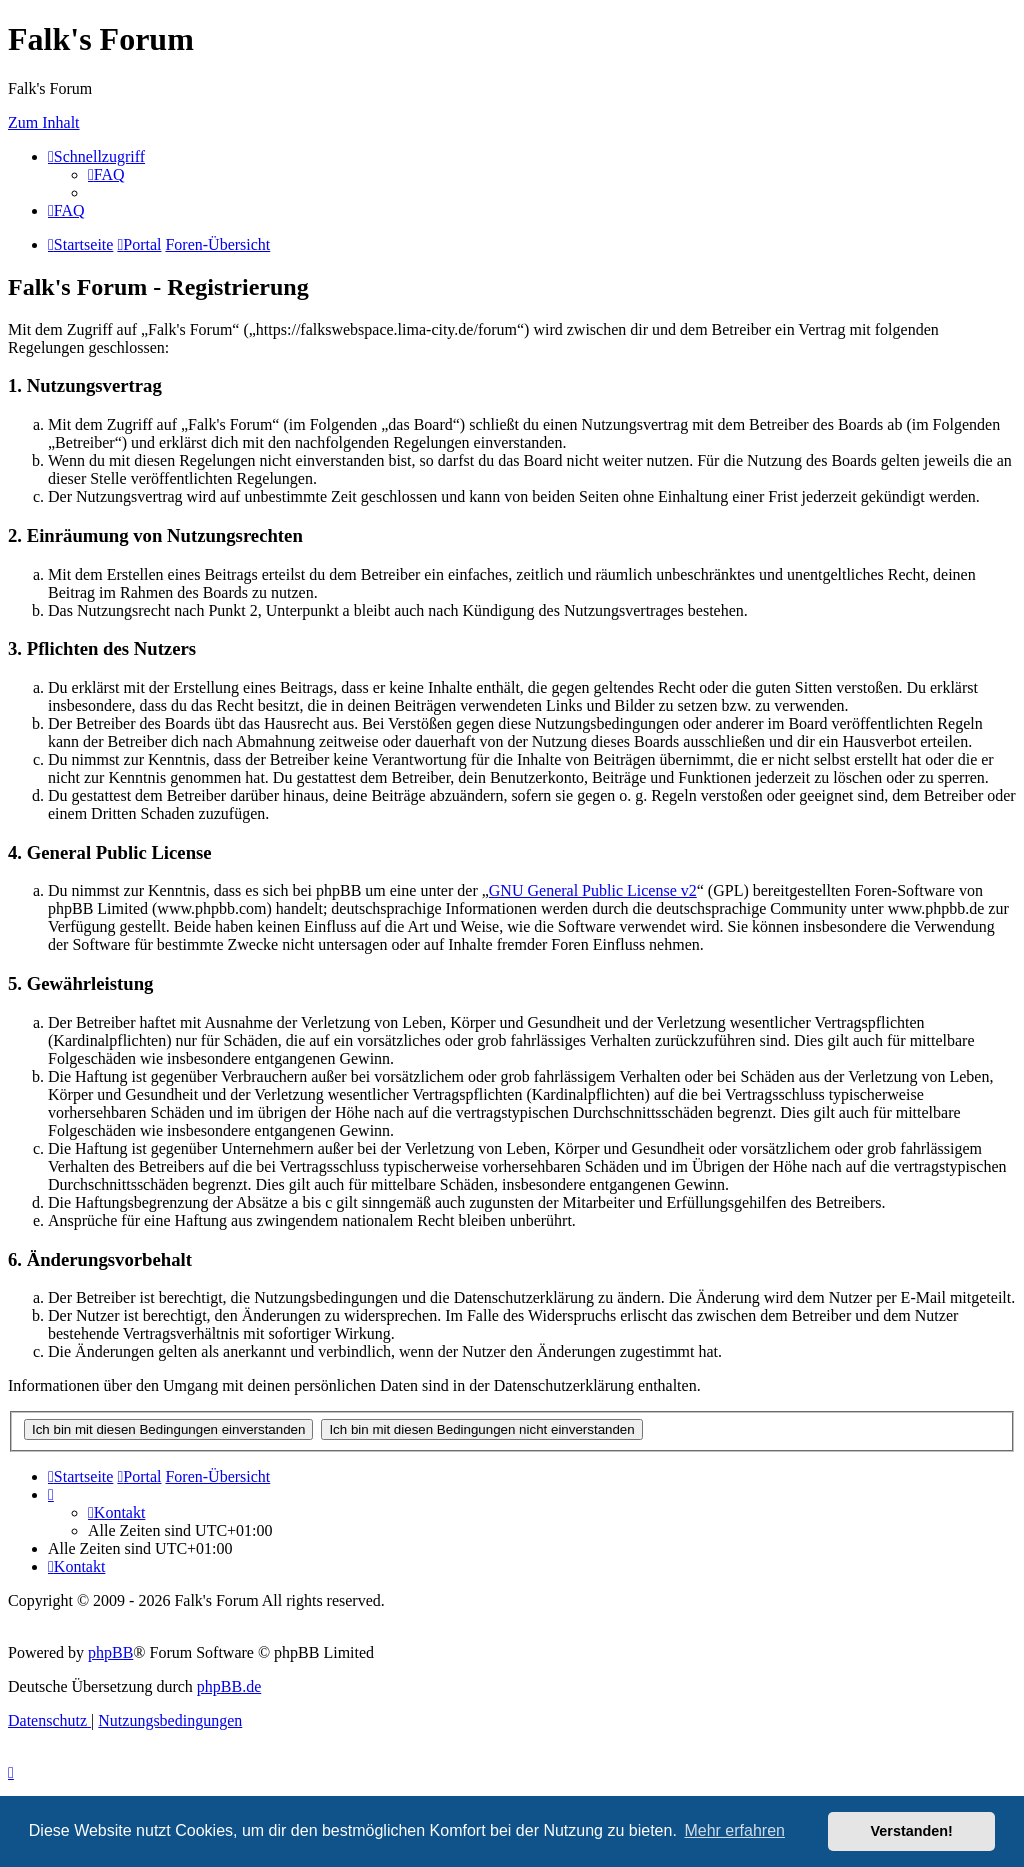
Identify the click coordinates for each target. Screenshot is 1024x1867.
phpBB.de (229, 1686)
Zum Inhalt (44, 122)
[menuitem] (106, 174)
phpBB (110, 1652)
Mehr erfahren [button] (734, 1830)
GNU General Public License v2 (593, 890)
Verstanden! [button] (912, 1831)
